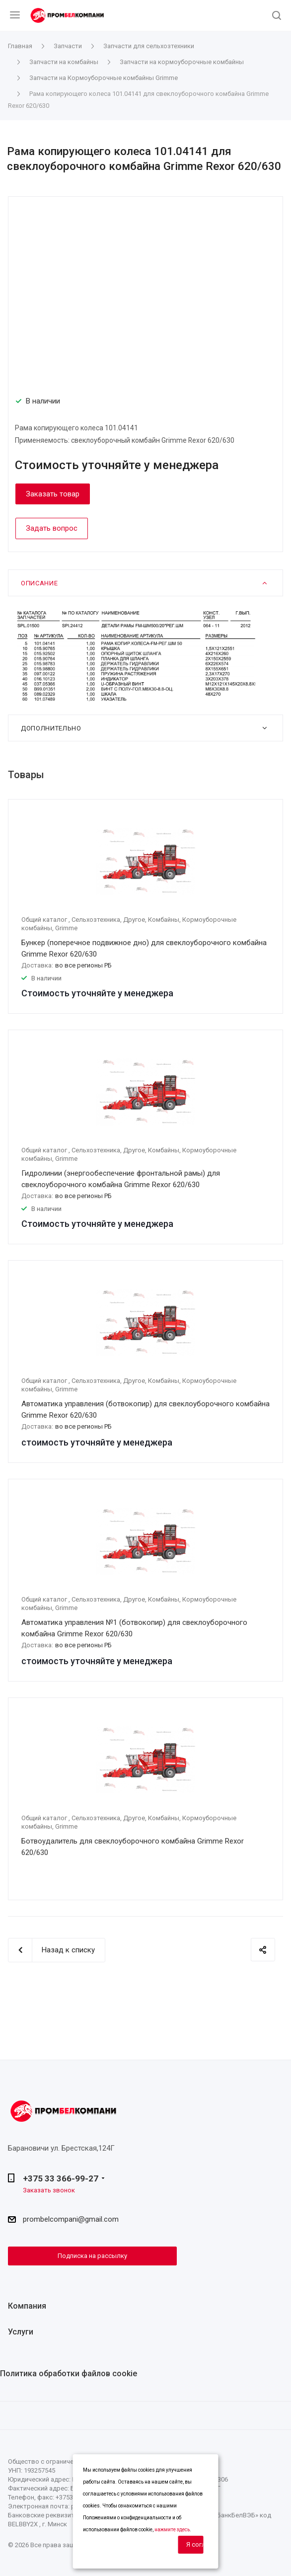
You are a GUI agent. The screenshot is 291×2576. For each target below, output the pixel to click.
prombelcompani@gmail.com (71, 2219)
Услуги (20, 2331)
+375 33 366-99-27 (60, 2178)
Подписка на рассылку (92, 2255)
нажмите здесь (172, 2529)
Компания (27, 2306)
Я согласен (195, 2544)
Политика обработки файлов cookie (68, 2373)
